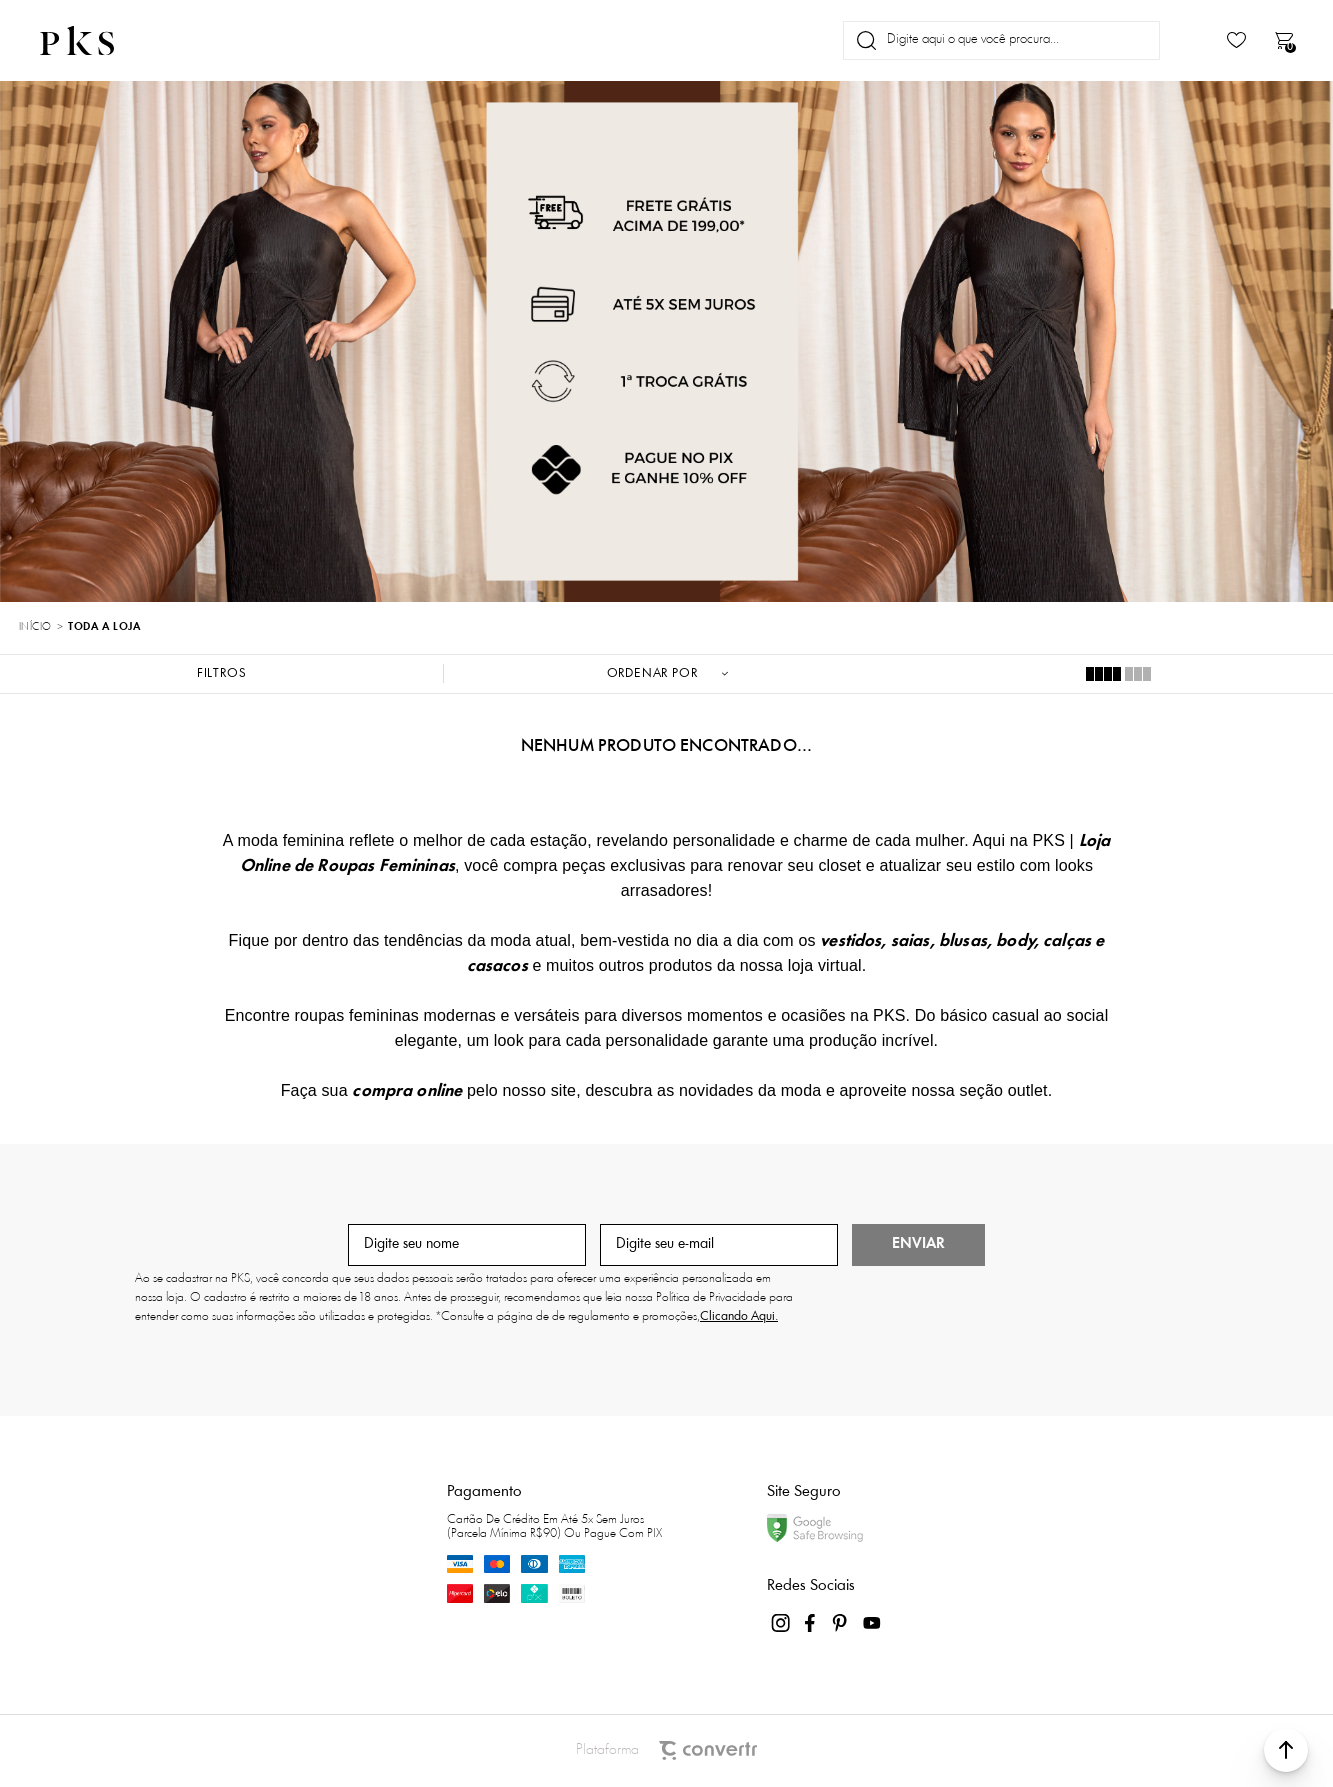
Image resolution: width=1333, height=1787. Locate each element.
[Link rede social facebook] (812, 1623)
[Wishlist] (1236, 40)
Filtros (222, 673)
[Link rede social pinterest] (842, 1623)
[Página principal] (94, 40)
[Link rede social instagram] (782, 1623)
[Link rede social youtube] (872, 1623)
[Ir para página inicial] (35, 628)
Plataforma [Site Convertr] (666, 1751)
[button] (1286, 1750)
